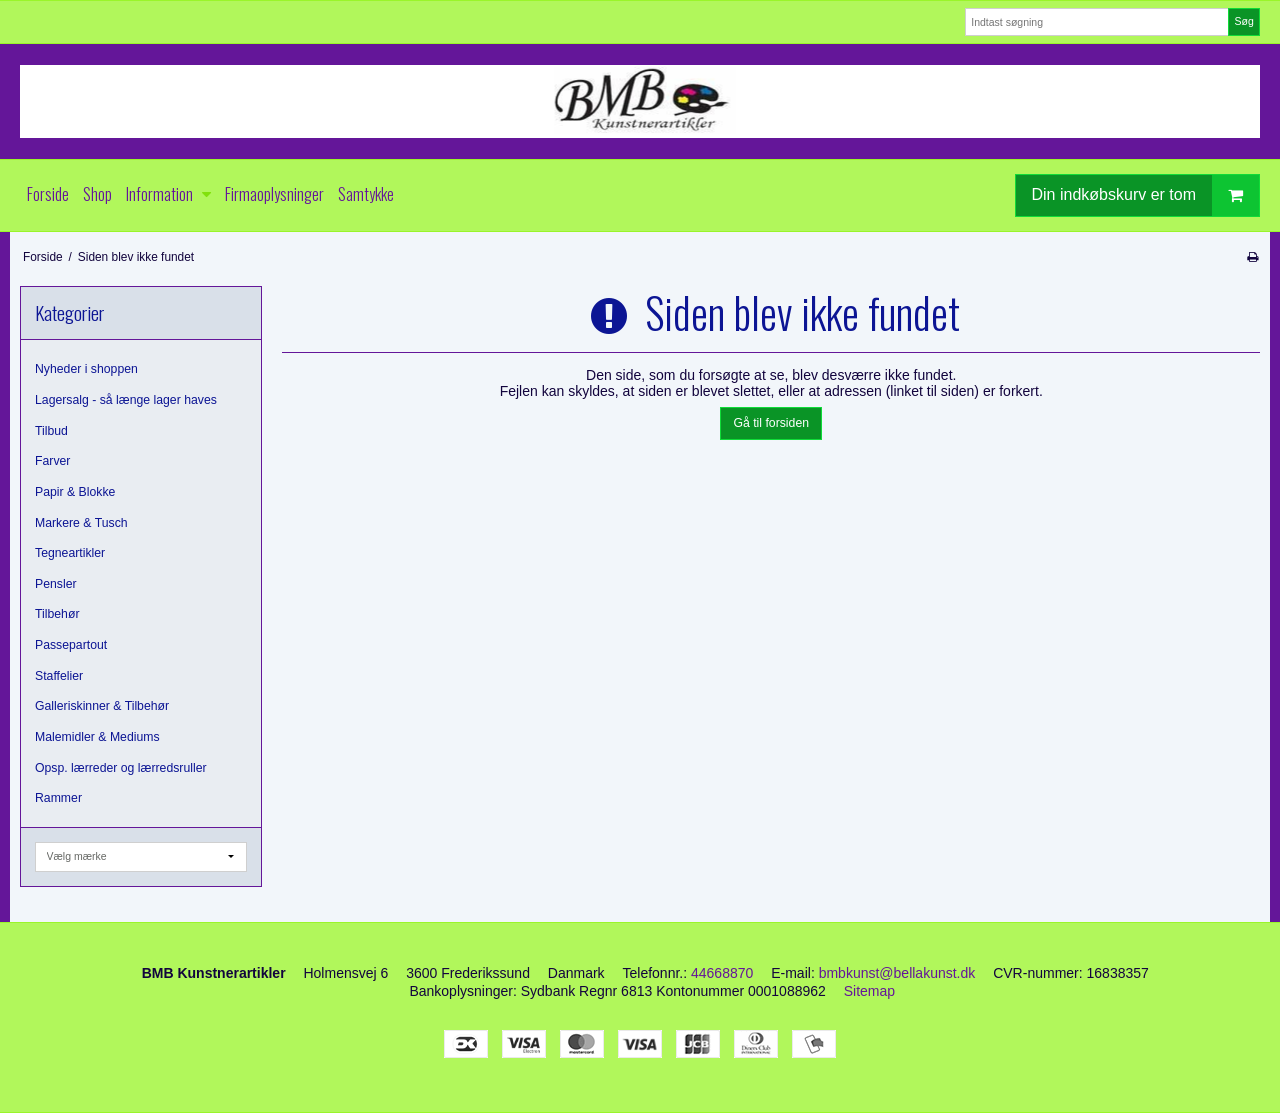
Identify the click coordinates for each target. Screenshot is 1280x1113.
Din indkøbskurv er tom (1146, 195)
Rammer (58, 798)
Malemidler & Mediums (97, 737)
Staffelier (59, 676)
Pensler (56, 584)
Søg (1243, 21)
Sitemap (869, 991)
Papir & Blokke (75, 492)
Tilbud (51, 431)
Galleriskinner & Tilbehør (102, 706)
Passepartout (71, 645)
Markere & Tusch (81, 523)
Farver (52, 461)
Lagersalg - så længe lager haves (126, 400)
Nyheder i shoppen (86, 369)
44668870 (722, 973)
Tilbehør (57, 614)
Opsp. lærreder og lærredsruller (121, 768)
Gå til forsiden (771, 423)
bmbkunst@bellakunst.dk (897, 973)
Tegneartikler (70, 553)
